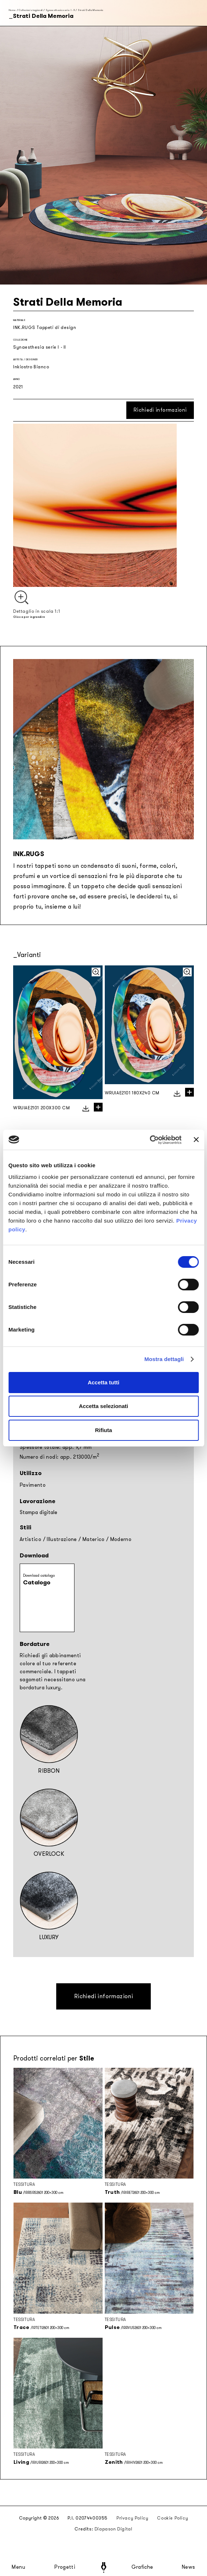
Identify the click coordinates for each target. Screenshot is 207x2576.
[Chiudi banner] (196, 1139)
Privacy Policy (132, 2518)
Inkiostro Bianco (31, 367)
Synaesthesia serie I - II (60, 10)
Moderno (120, 1539)
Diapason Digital (114, 2529)
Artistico (30, 1539)
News (188, 2567)
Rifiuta (103, 1430)
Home (12, 10)
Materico (94, 1539)
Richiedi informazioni (160, 410)
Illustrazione (62, 1539)
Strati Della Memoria (90, 10)
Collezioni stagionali (30, 10)
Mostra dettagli (164, 1359)
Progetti (64, 2567)
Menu (19, 2567)
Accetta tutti (103, 1382)
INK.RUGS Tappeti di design (44, 327)
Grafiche (142, 2567)
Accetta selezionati (103, 1406)
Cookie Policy (172, 2518)
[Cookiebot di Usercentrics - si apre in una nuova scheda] (150, 1140)
